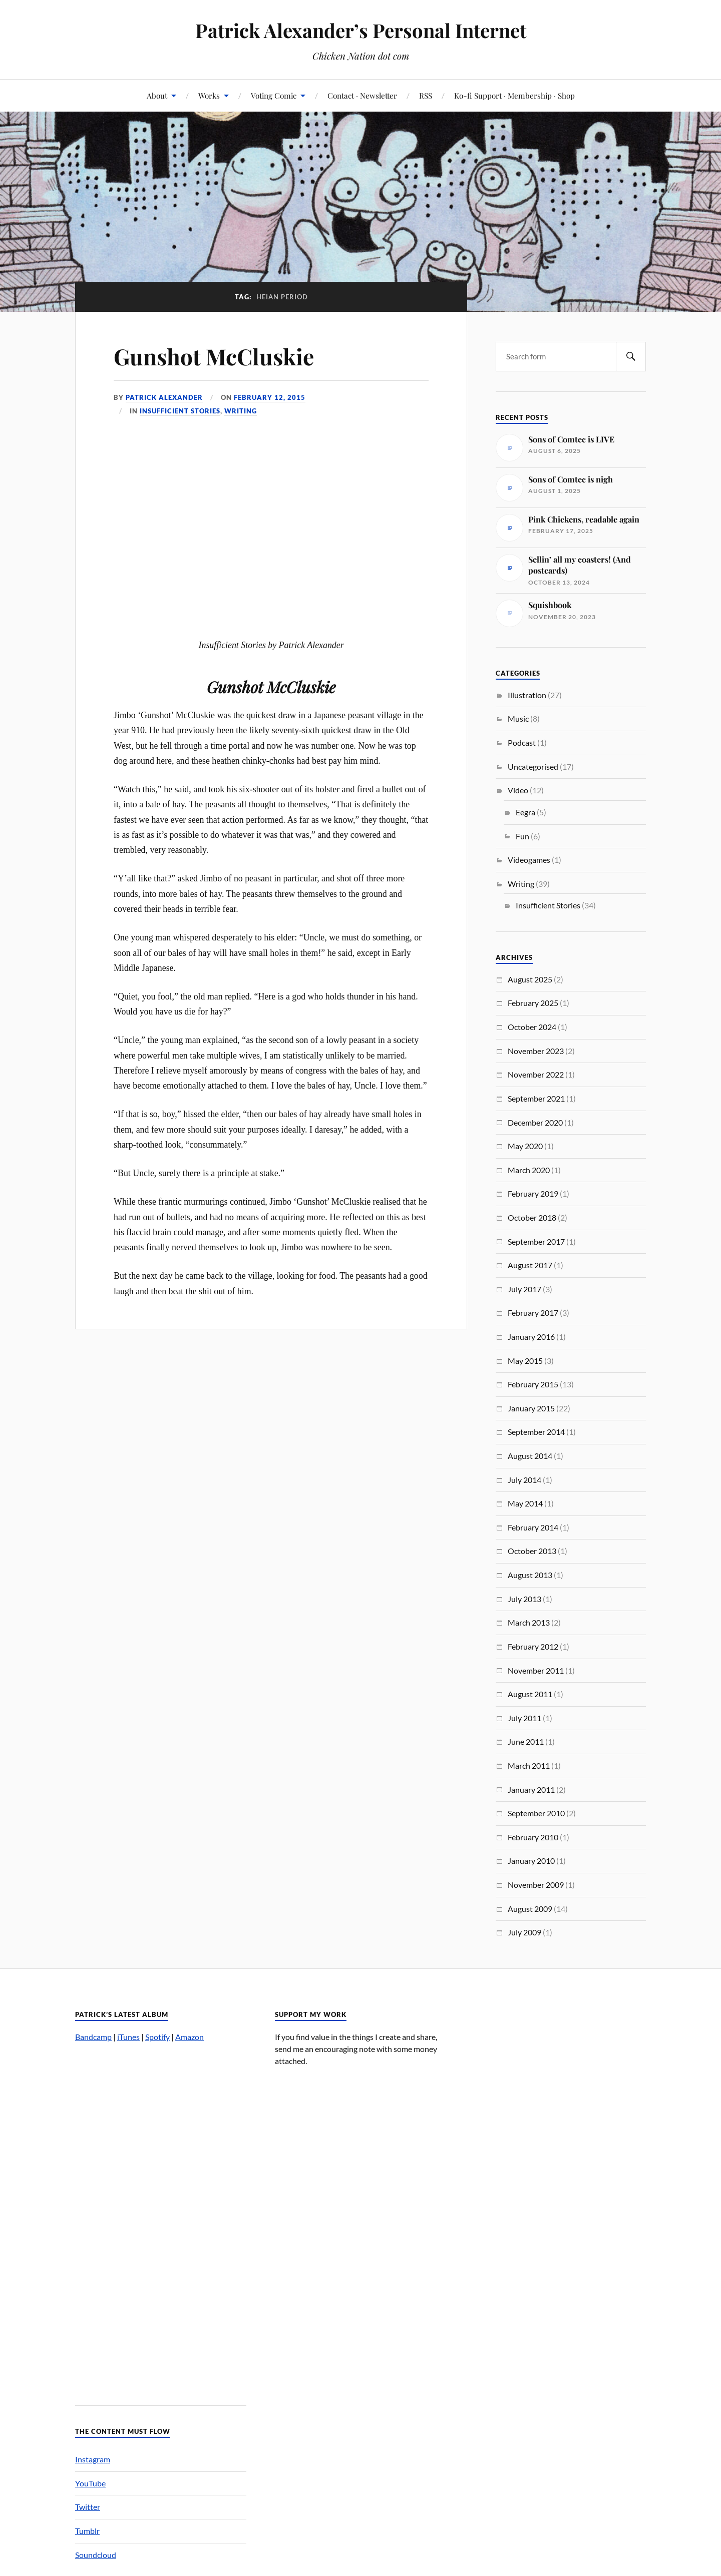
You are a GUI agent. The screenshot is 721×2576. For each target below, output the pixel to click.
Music (518, 718)
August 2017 (530, 1265)
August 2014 (530, 1455)
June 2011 (526, 1741)
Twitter (87, 2506)
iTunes (128, 2036)
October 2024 (532, 1027)
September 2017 (536, 1241)
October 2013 (532, 1551)
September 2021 (536, 1098)
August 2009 (530, 1908)
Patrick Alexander (164, 397)
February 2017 (533, 1312)
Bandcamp (93, 2036)
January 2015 (531, 1408)
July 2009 (524, 1932)
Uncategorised (533, 766)
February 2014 (533, 1527)
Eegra (525, 812)
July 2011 (524, 1718)
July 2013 (524, 1599)
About (157, 95)
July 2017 (524, 1289)
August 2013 (530, 1575)
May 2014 (525, 1503)
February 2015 (533, 1384)
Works (209, 95)
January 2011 (531, 1789)
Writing (240, 411)
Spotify (157, 2036)
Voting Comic (273, 95)
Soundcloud (95, 2554)
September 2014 (536, 1431)
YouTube (90, 2483)
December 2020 (535, 1122)
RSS (425, 95)
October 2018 (532, 1217)
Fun (522, 836)
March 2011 (529, 1765)
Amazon (189, 2036)
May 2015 (525, 1360)
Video (518, 790)
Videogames (529, 859)
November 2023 (536, 1051)
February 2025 (533, 1002)
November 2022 (536, 1074)
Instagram (92, 2459)
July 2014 (524, 1479)
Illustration (527, 695)
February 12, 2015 (269, 397)
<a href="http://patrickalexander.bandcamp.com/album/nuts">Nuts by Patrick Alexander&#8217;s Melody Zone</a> (160, 2218)
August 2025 (530, 979)
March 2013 (529, 1622)
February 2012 (533, 1646)
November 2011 (536, 1670)
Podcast (522, 742)
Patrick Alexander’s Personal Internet (360, 30)
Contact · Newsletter (362, 95)
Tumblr (87, 2530)
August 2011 (530, 1694)
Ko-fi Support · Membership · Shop (514, 95)
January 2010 (531, 1860)
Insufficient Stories (180, 411)
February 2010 (533, 1837)
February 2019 (533, 1193)
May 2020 (525, 1146)
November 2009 (536, 1884)
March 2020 (529, 1170)
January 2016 (531, 1336)
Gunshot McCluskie (214, 356)
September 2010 (536, 1813)
